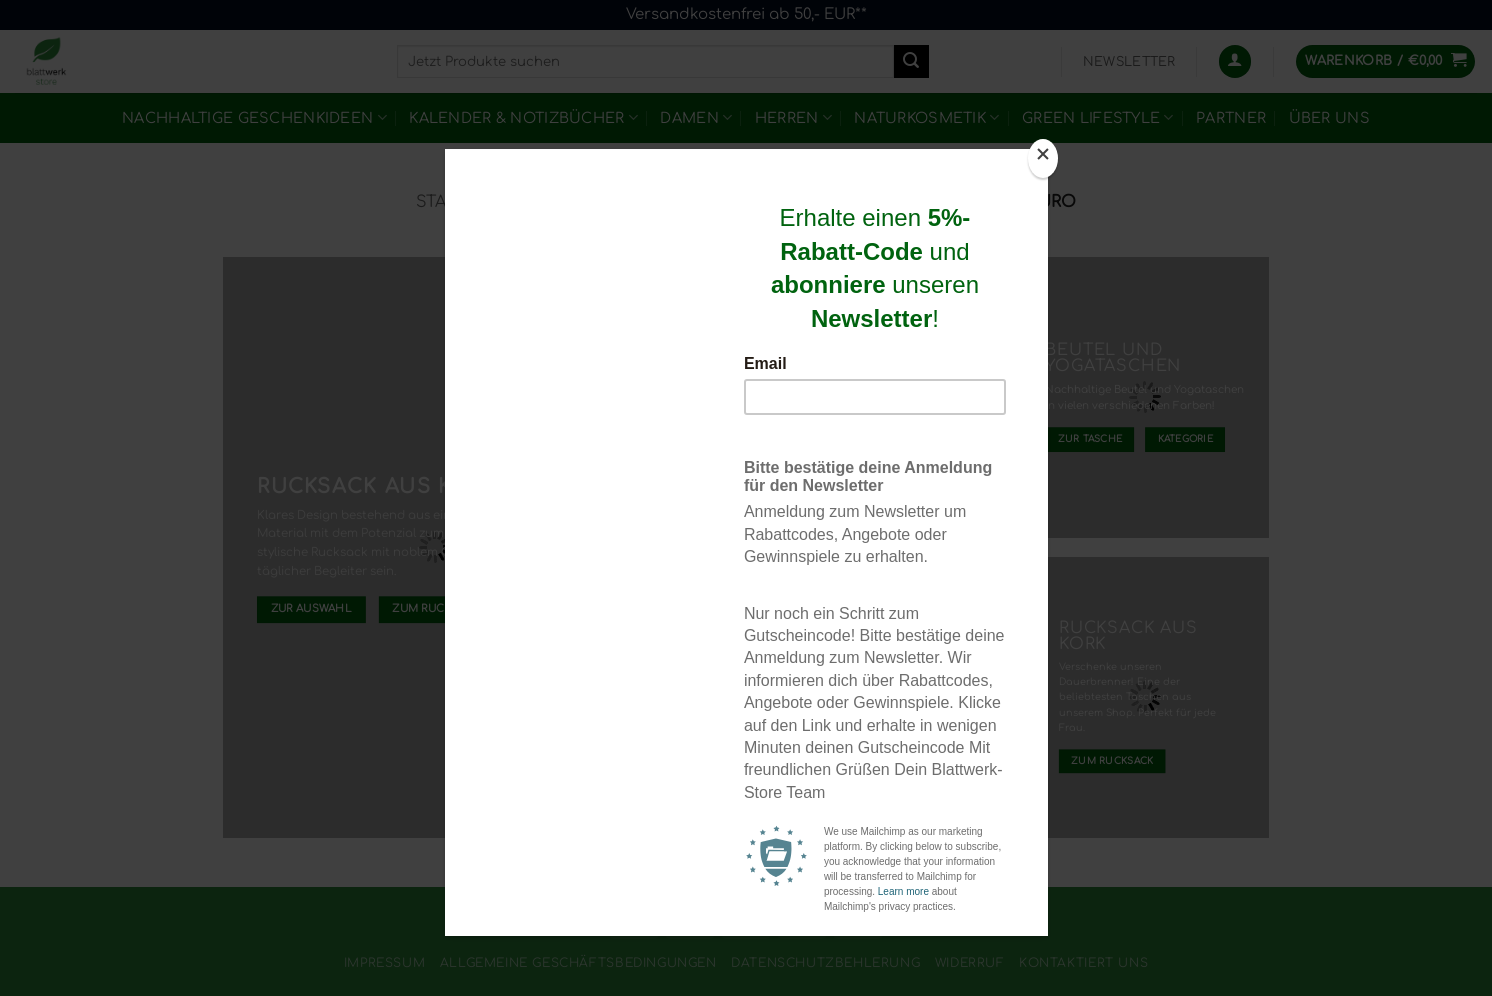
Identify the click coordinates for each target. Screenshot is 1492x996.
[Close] (1043, 158)
